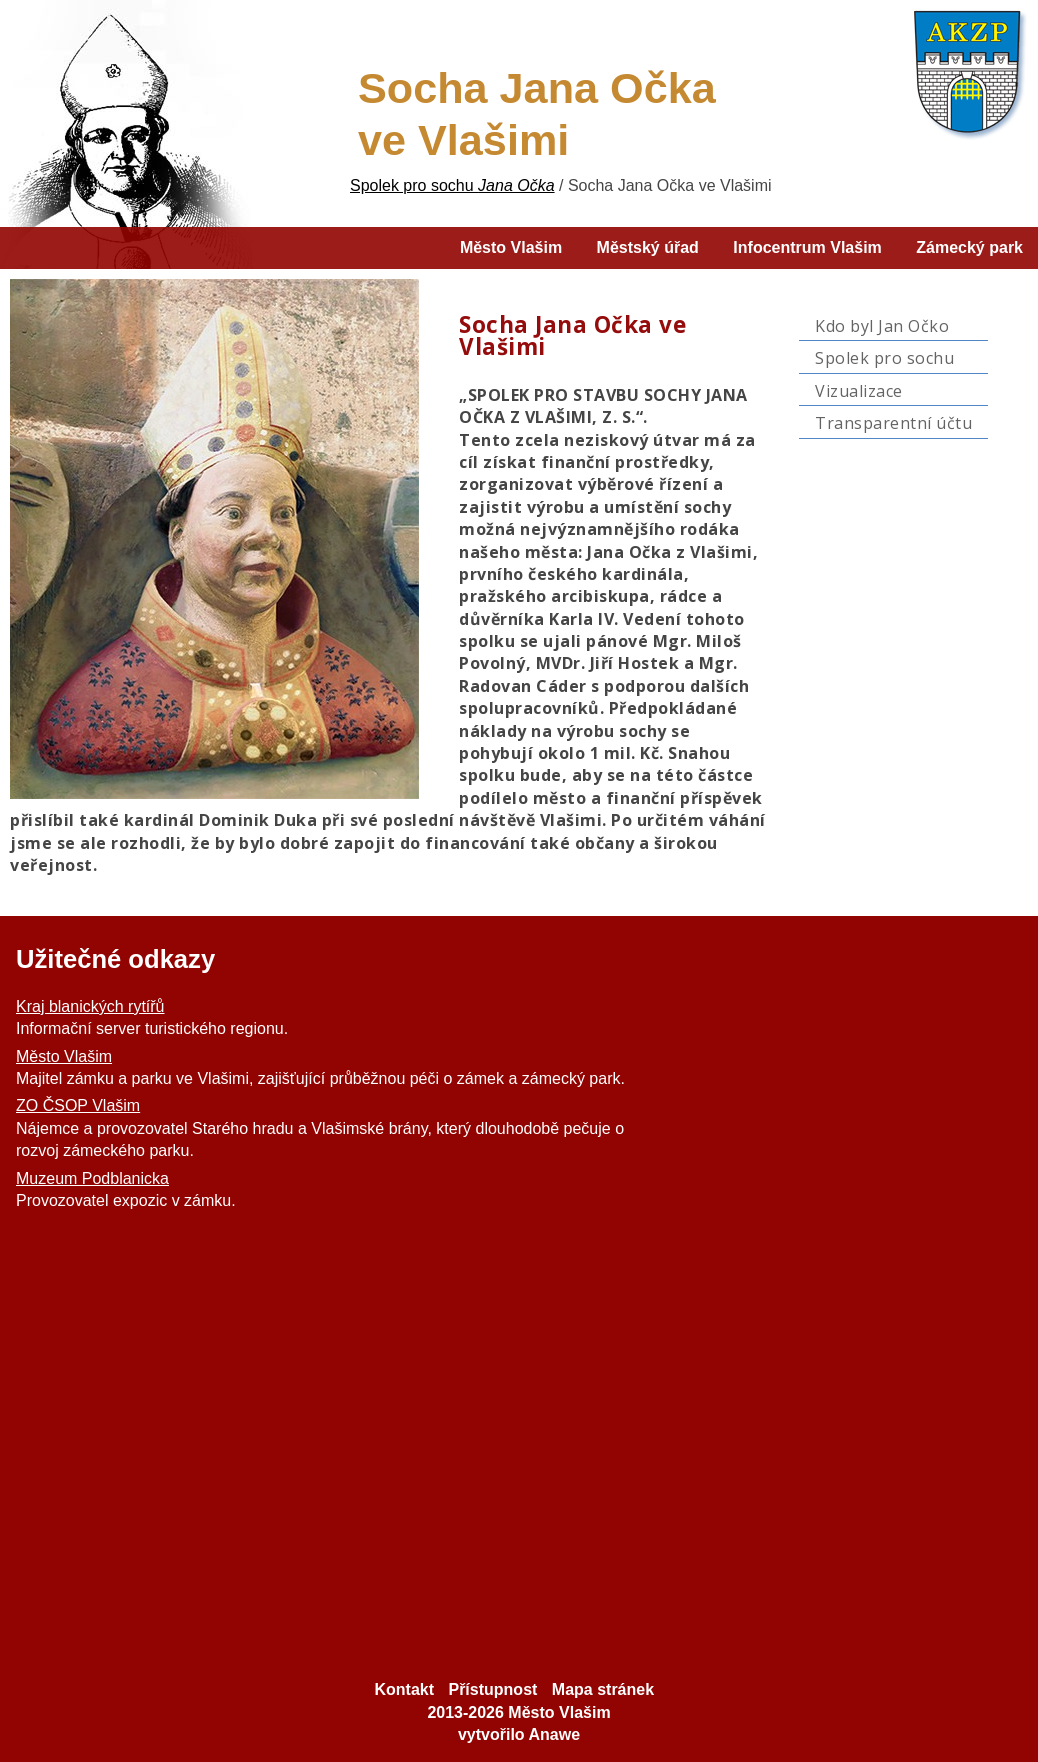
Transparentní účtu (893, 423)
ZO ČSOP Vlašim (78, 1105)
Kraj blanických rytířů (90, 1006)
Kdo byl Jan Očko (882, 326)
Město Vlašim (64, 1056)
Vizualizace (859, 391)
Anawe (554, 1734)
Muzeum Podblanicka (92, 1178)
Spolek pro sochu (884, 358)
